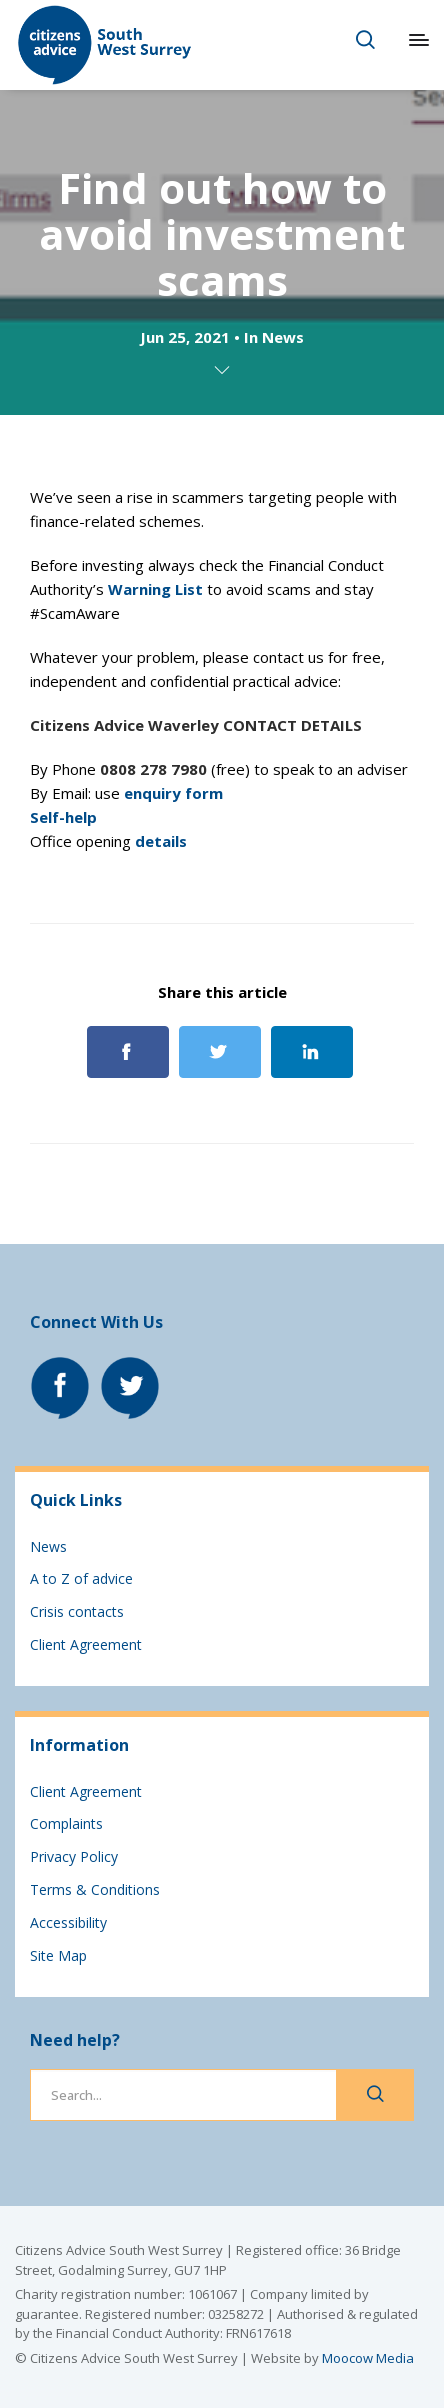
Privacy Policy (74, 1856)
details (161, 841)
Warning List (155, 589)
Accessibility (68, 1922)
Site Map (58, 1955)
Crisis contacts (77, 1611)
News (283, 337)
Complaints (66, 1823)
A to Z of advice (81, 1578)
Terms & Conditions (95, 1889)
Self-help (63, 817)
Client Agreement (86, 1644)
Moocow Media (368, 2358)
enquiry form (173, 793)
